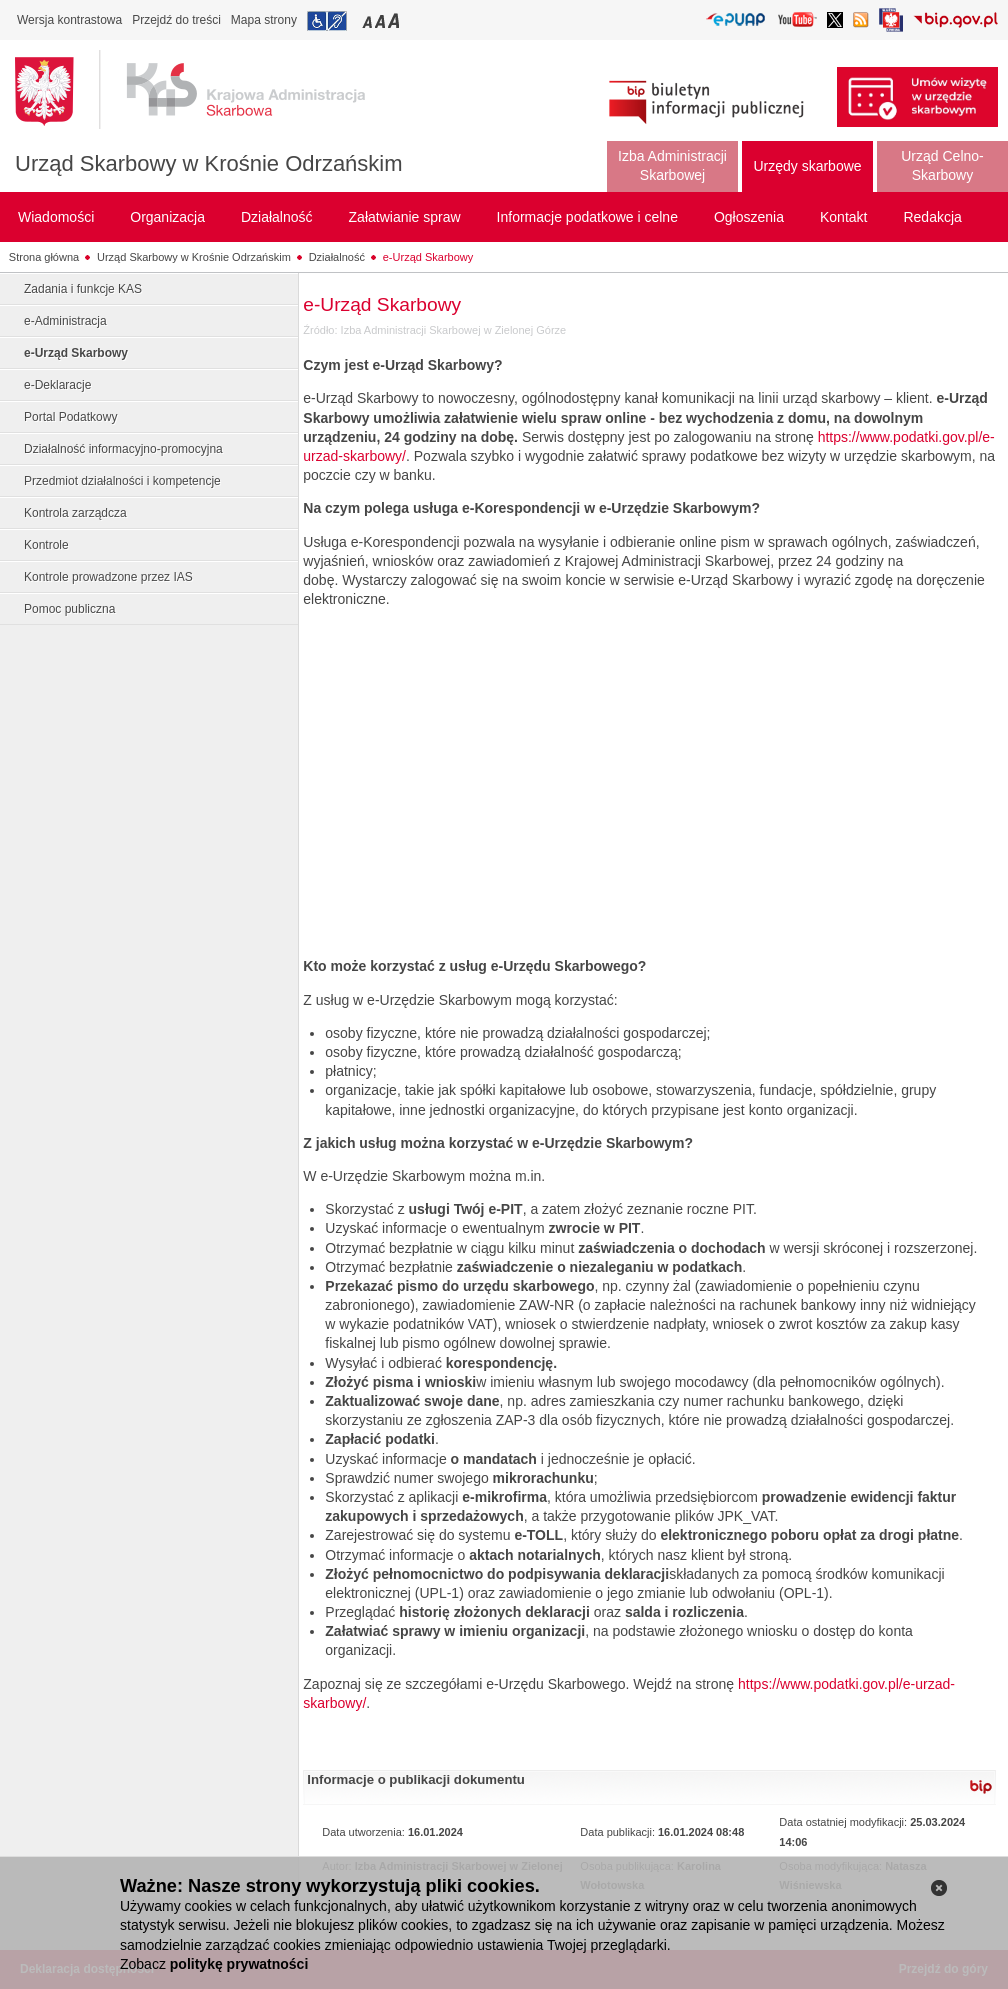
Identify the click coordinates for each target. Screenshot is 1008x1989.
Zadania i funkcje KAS (83, 289)
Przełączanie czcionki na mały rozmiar (369, 20)
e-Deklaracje (57, 385)
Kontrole (46, 545)
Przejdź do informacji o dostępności (327, 21)
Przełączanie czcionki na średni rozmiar (382, 20)
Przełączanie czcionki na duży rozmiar (395, 20)
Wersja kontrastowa (69, 20)
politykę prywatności (239, 1964)
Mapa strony (264, 20)
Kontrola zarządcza (75, 513)
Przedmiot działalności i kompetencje (122, 481)
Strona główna (44, 257)
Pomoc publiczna (69, 609)
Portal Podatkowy (70, 417)
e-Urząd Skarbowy (428, 257)
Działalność (337, 257)
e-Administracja (65, 321)
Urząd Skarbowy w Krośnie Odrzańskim (209, 163)
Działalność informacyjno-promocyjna (123, 449)
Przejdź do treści (176, 20)
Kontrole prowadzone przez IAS (108, 577)
